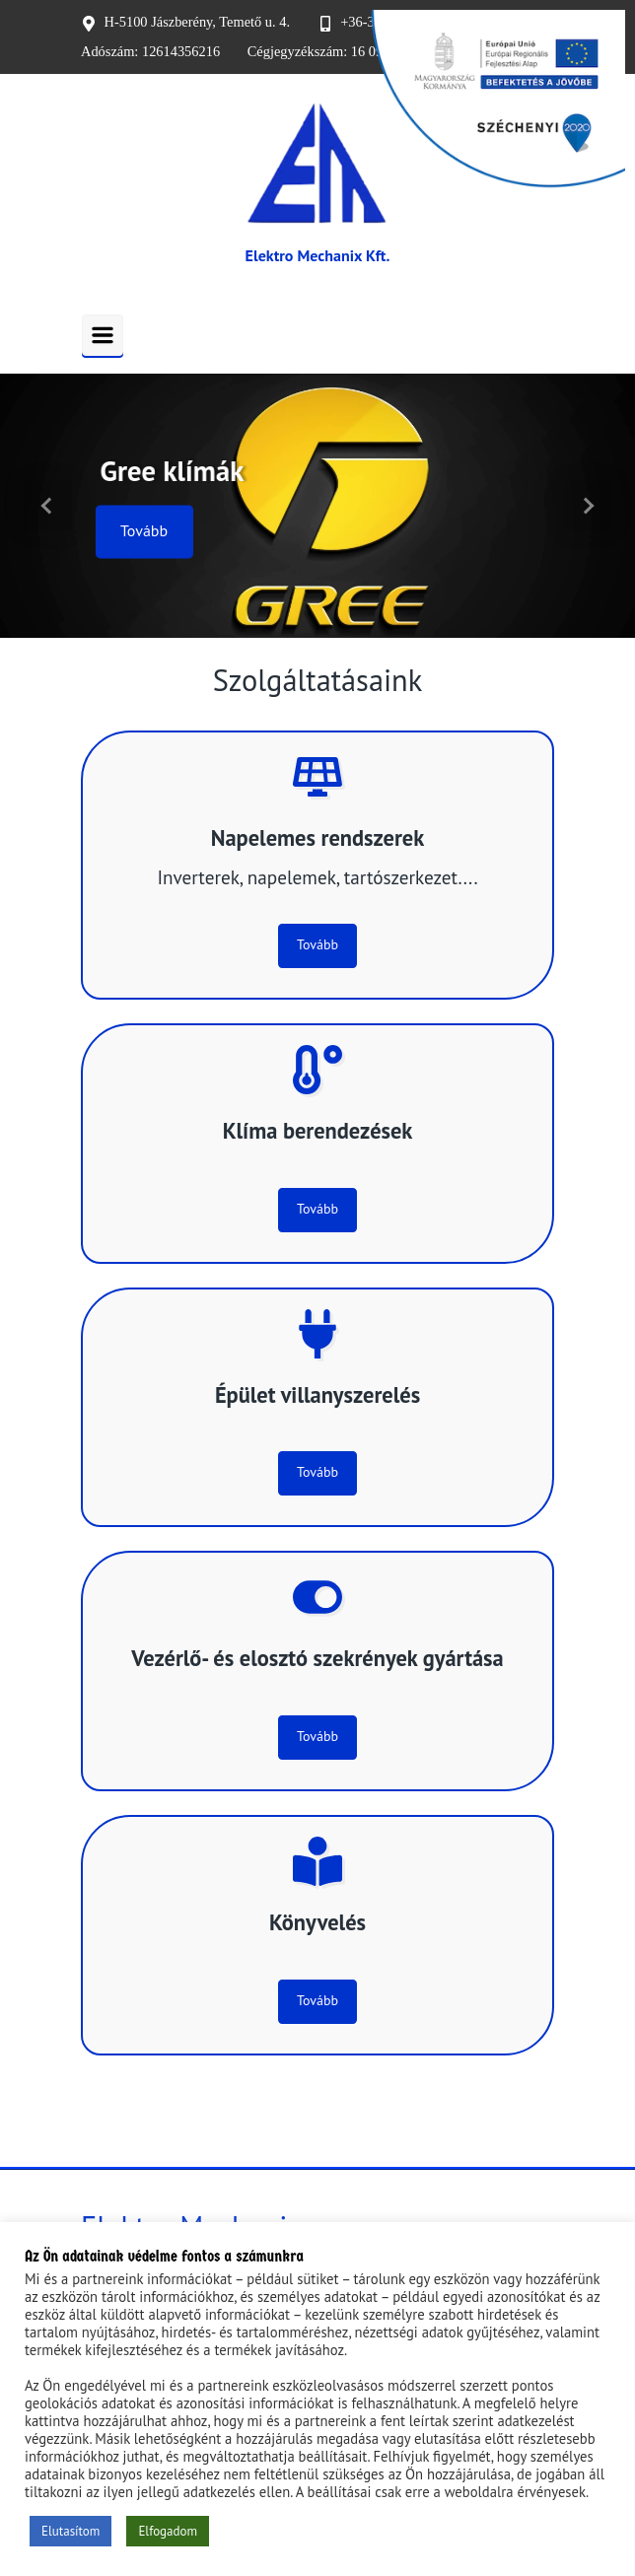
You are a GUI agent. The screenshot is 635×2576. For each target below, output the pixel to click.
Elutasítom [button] (70, 2531)
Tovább (144, 531)
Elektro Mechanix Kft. (318, 255)
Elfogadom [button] (167, 2531)
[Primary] (102, 335)
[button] (48, 506)
